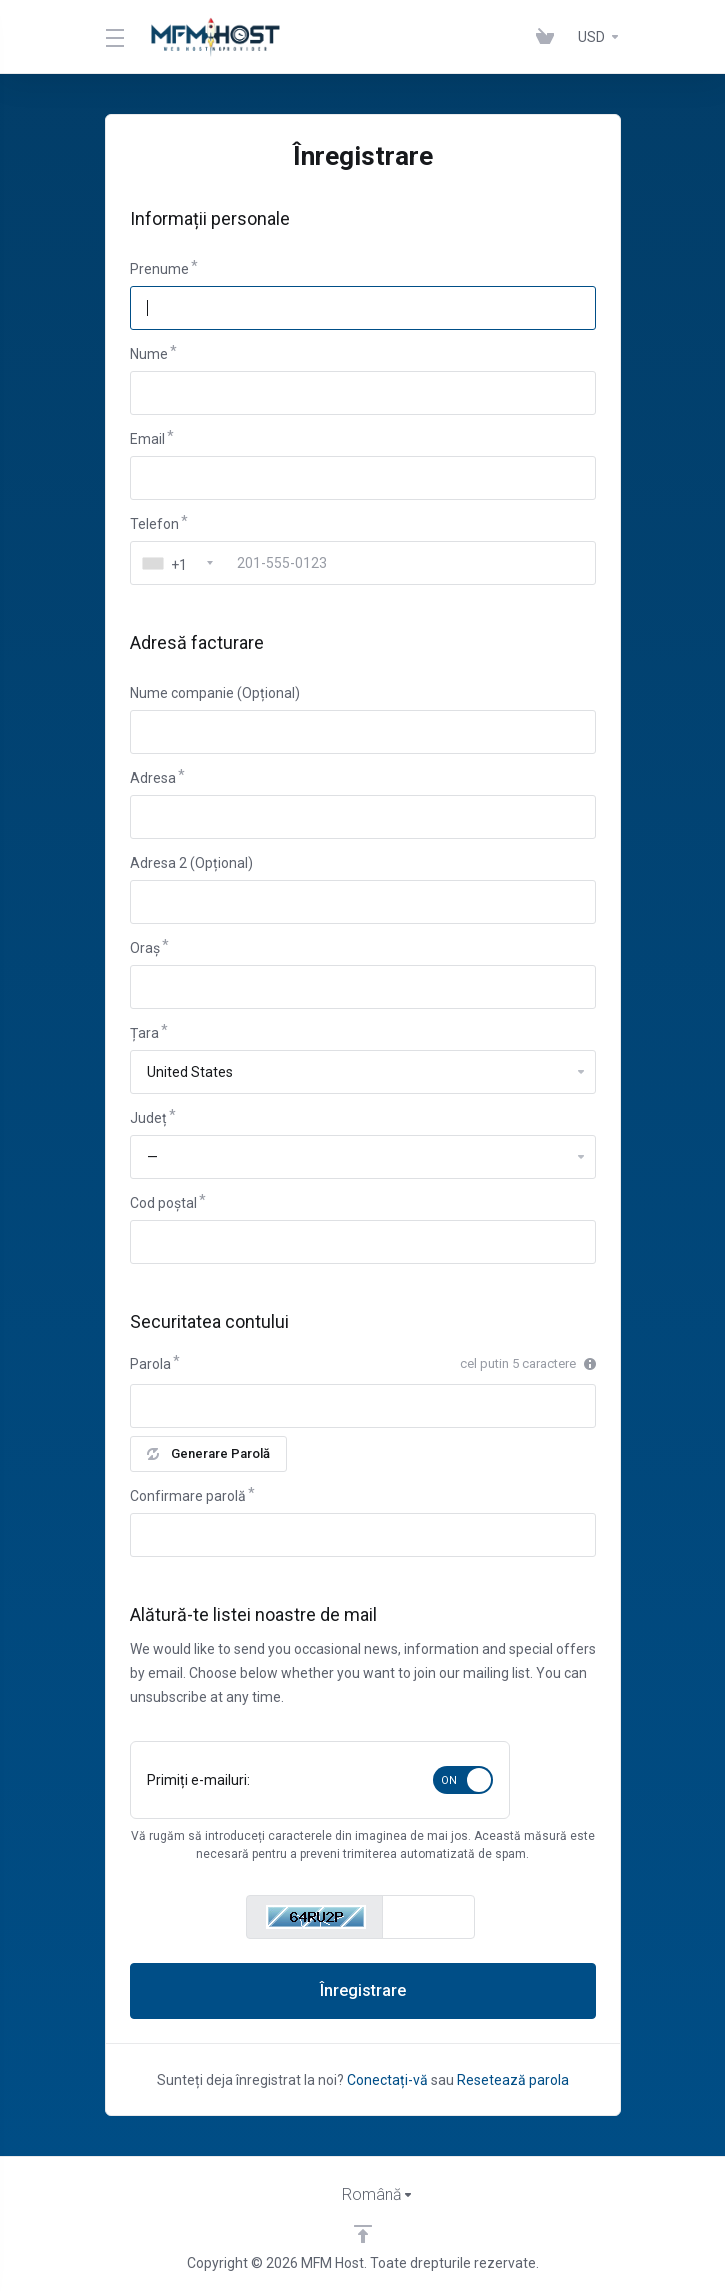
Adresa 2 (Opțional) (191, 863)
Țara (144, 1033)
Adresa (153, 778)
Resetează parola (513, 2080)
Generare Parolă (208, 1453)
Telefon (154, 524)
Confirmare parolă (188, 1496)
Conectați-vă (387, 2080)
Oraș (145, 948)
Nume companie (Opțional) (215, 693)
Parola (150, 1364)
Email (147, 439)
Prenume (159, 269)
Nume (149, 354)
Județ (148, 1118)
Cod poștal (163, 1203)
